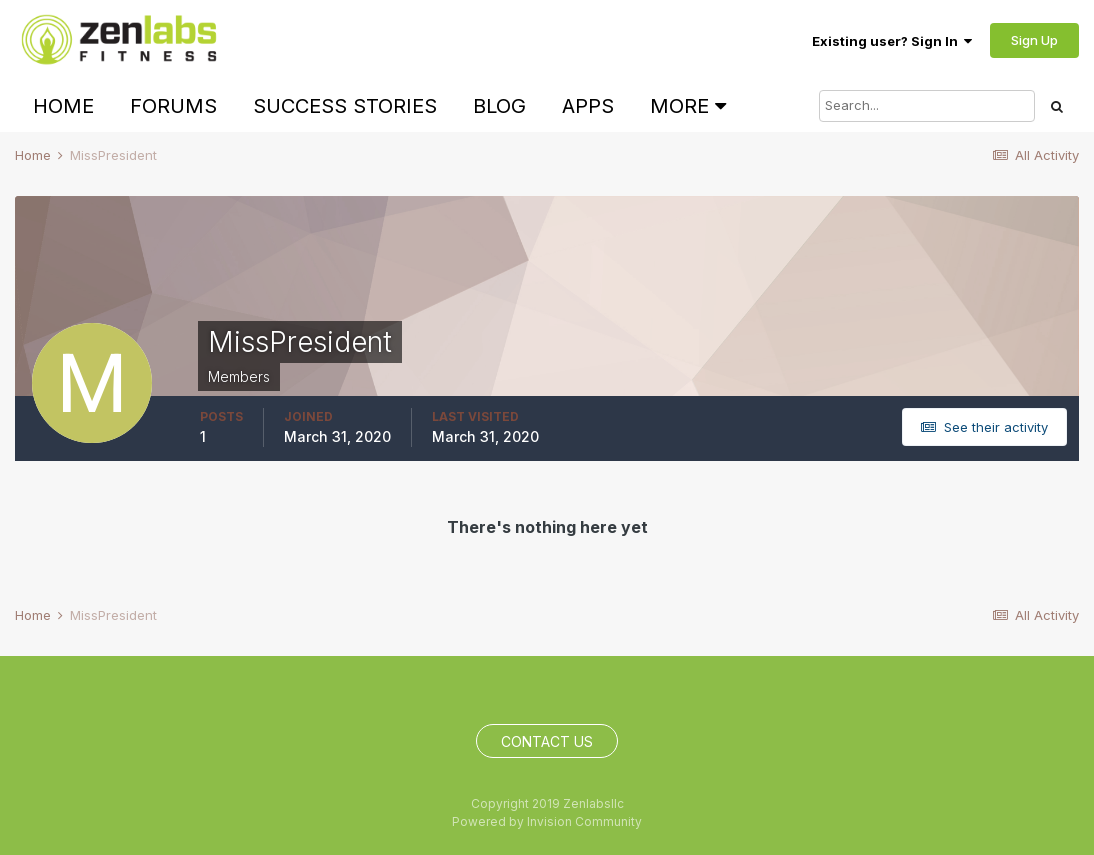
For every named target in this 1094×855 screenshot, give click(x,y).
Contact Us (547, 741)
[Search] (927, 106)
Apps (588, 106)
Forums (173, 106)
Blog (499, 106)
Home (63, 106)
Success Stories (345, 106)
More (688, 106)
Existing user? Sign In (892, 41)
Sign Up (1034, 40)
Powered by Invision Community (547, 821)
